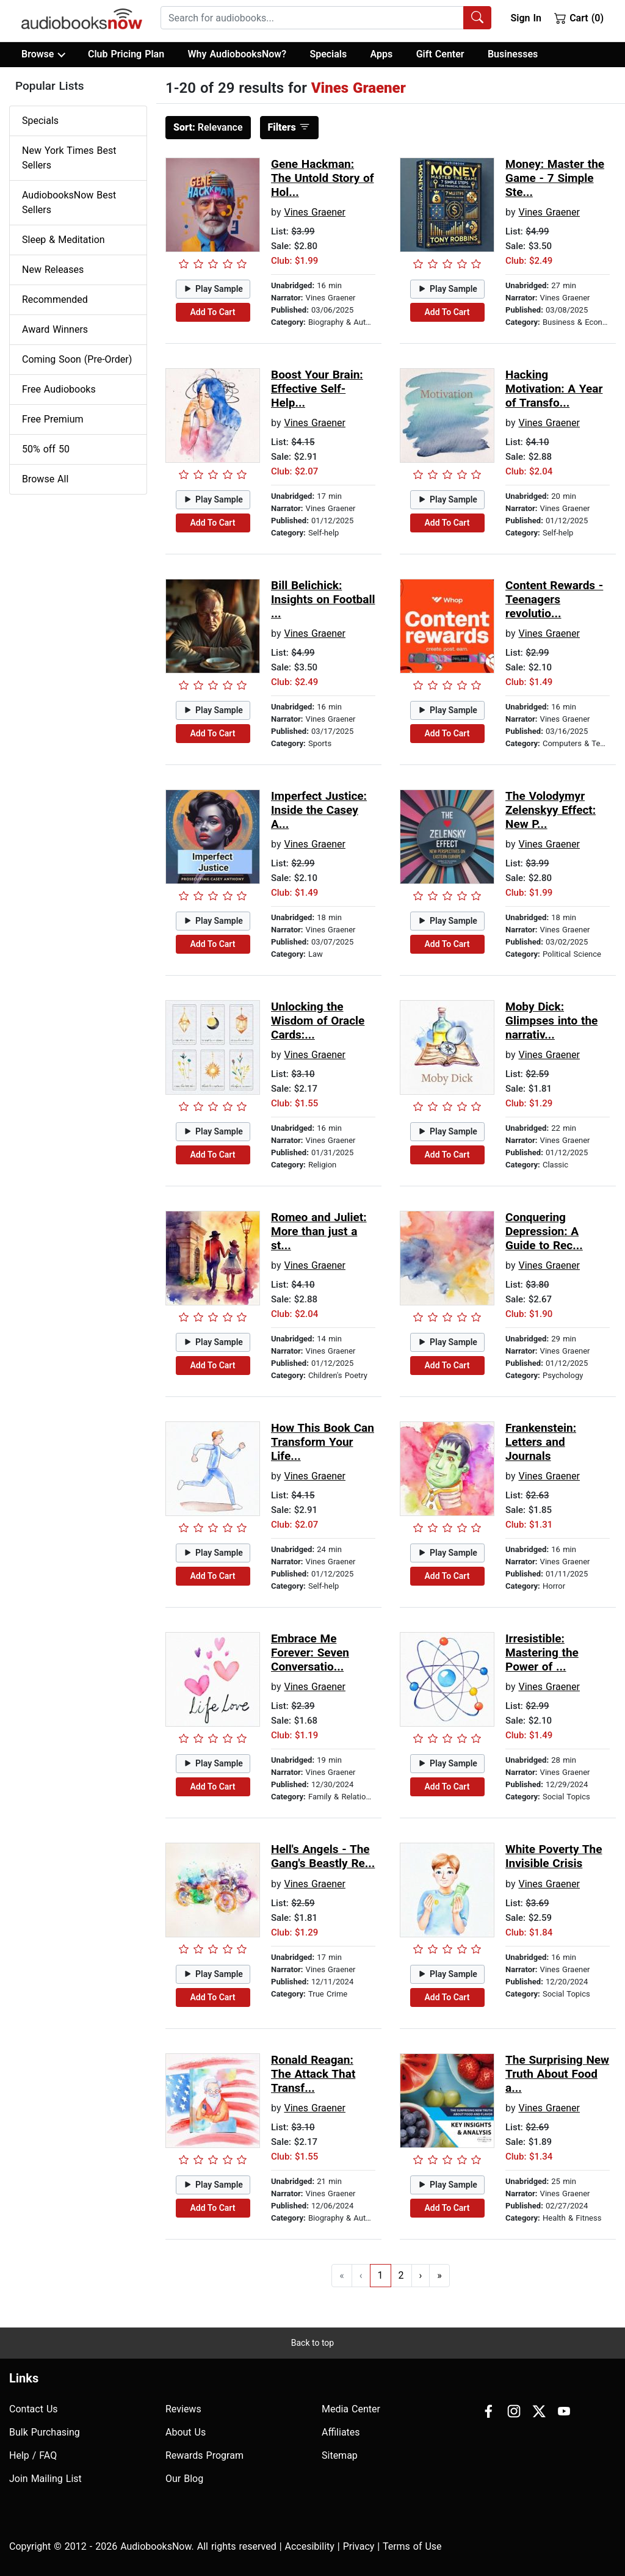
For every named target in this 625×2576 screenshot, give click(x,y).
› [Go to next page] (420, 2275)
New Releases (53, 269)
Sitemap (340, 2455)
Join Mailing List (45, 2478)
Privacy (359, 2546)
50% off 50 (46, 449)
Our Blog (184, 2478)
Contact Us (33, 2409)
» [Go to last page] (439, 2275)
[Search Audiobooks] (477, 17)
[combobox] (326, 17)
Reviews (183, 2409)
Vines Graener (314, 212)
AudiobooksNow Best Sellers (69, 202)
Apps (381, 54)
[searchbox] (312, 17)
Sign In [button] (525, 18)
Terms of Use (412, 2546)
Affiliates (341, 2432)
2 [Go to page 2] (401, 2275)
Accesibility (309, 2546)
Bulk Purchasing (44, 2432)
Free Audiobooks (59, 389)
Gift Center (440, 54)
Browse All (45, 479)
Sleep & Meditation (63, 239)
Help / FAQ (33, 2455)
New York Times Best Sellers (69, 158)
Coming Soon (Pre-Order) (77, 359)
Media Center (351, 2409)
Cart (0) (579, 18)
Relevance (208, 127)
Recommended (55, 299)
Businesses (513, 54)
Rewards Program (204, 2455)
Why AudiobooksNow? (237, 54)
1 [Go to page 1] (380, 2275)
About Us (185, 2432)
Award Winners (55, 329)
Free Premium (52, 419)
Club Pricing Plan (126, 54)
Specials (328, 54)
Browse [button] (43, 54)
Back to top (312, 2343)
